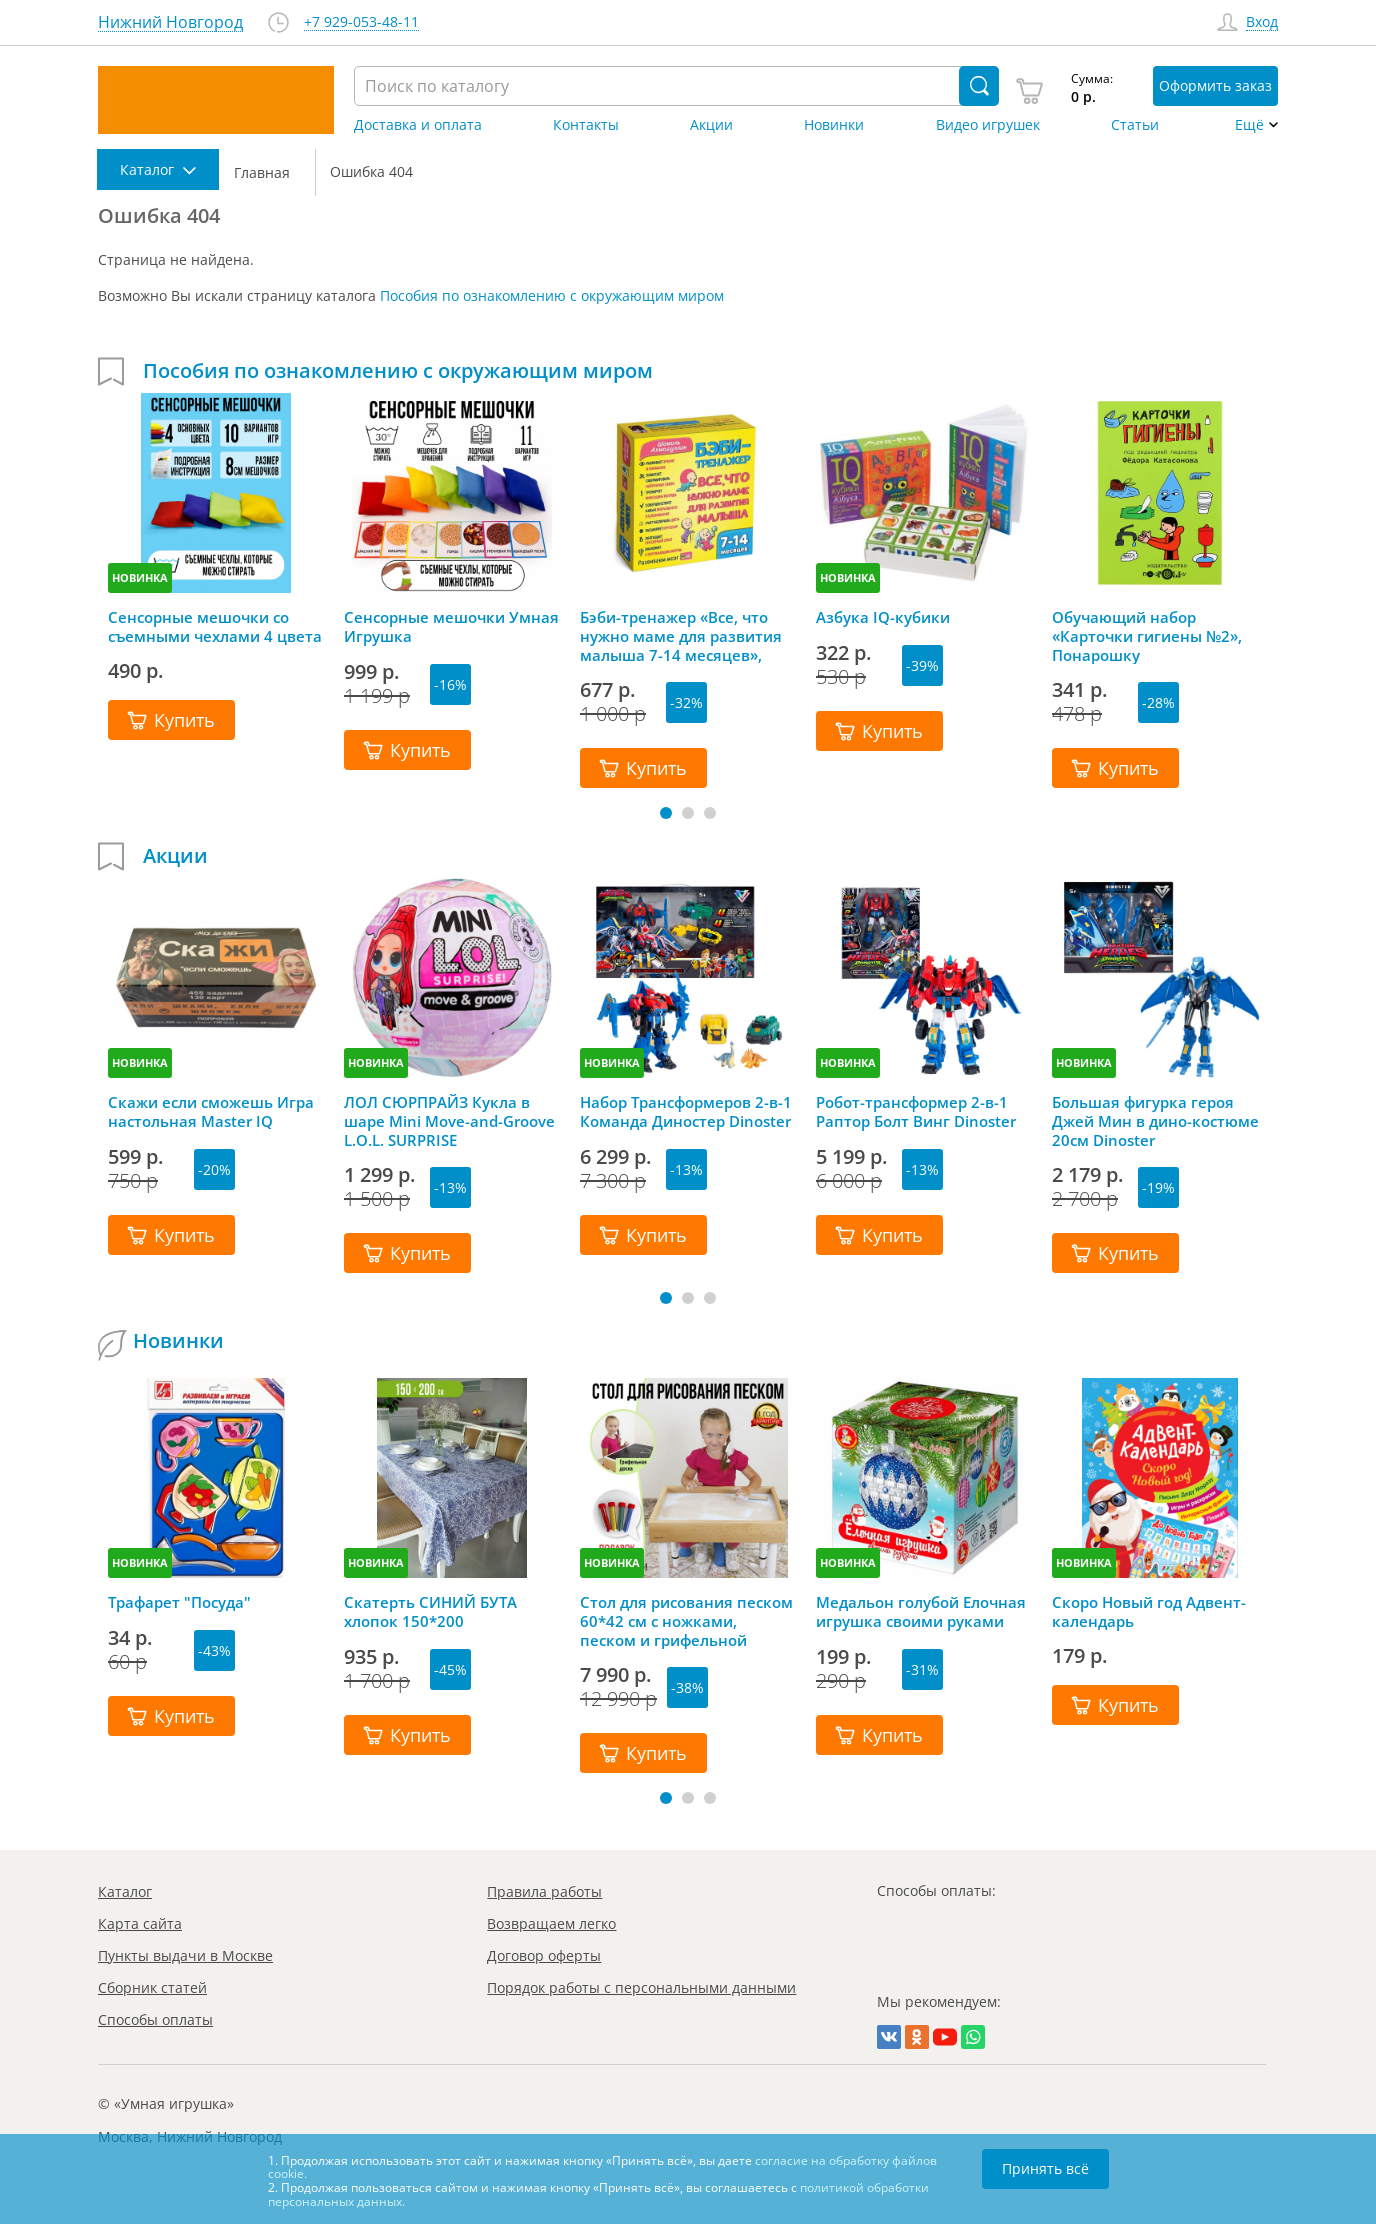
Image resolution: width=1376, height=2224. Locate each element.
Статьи (1135, 125)
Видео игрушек (988, 125)
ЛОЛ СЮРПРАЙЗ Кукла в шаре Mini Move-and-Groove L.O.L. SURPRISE (449, 1121)
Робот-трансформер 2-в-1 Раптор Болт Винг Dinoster (916, 1112)
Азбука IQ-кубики (883, 617)
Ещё (1249, 125)
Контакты (586, 125)
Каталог (125, 1891)
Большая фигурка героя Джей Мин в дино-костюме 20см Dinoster (1155, 1121)
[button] (666, 813)
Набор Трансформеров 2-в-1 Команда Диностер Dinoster (686, 1112)
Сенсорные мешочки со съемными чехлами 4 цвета (215, 627)
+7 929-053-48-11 (361, 22)
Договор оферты (544, 1955)
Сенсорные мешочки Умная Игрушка (451, 627)
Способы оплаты (155, 2019)
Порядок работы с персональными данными (641, 1987)
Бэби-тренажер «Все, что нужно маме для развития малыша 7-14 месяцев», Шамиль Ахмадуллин (681, 636)
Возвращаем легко (551, 1923)
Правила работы (544, 1891)
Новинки (834, 125)
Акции (711, 125)
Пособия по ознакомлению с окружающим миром (552, 295)
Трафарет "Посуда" (179, 1602)
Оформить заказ (1215, 85)
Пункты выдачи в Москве (185, 1955)
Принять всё (1045, 2168)
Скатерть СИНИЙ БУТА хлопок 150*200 (430, 1612)
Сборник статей (152, 1987)
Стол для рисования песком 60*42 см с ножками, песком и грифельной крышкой (686, 1621)
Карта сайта (140, 1923)
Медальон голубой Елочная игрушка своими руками (921, 1612)
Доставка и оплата (418, 125)
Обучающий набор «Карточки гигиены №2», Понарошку (1147, 636)
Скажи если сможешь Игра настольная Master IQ (211, 1112)
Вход (1262, 22)
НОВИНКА (140, 577)
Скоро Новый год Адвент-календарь (1149, 1612)
